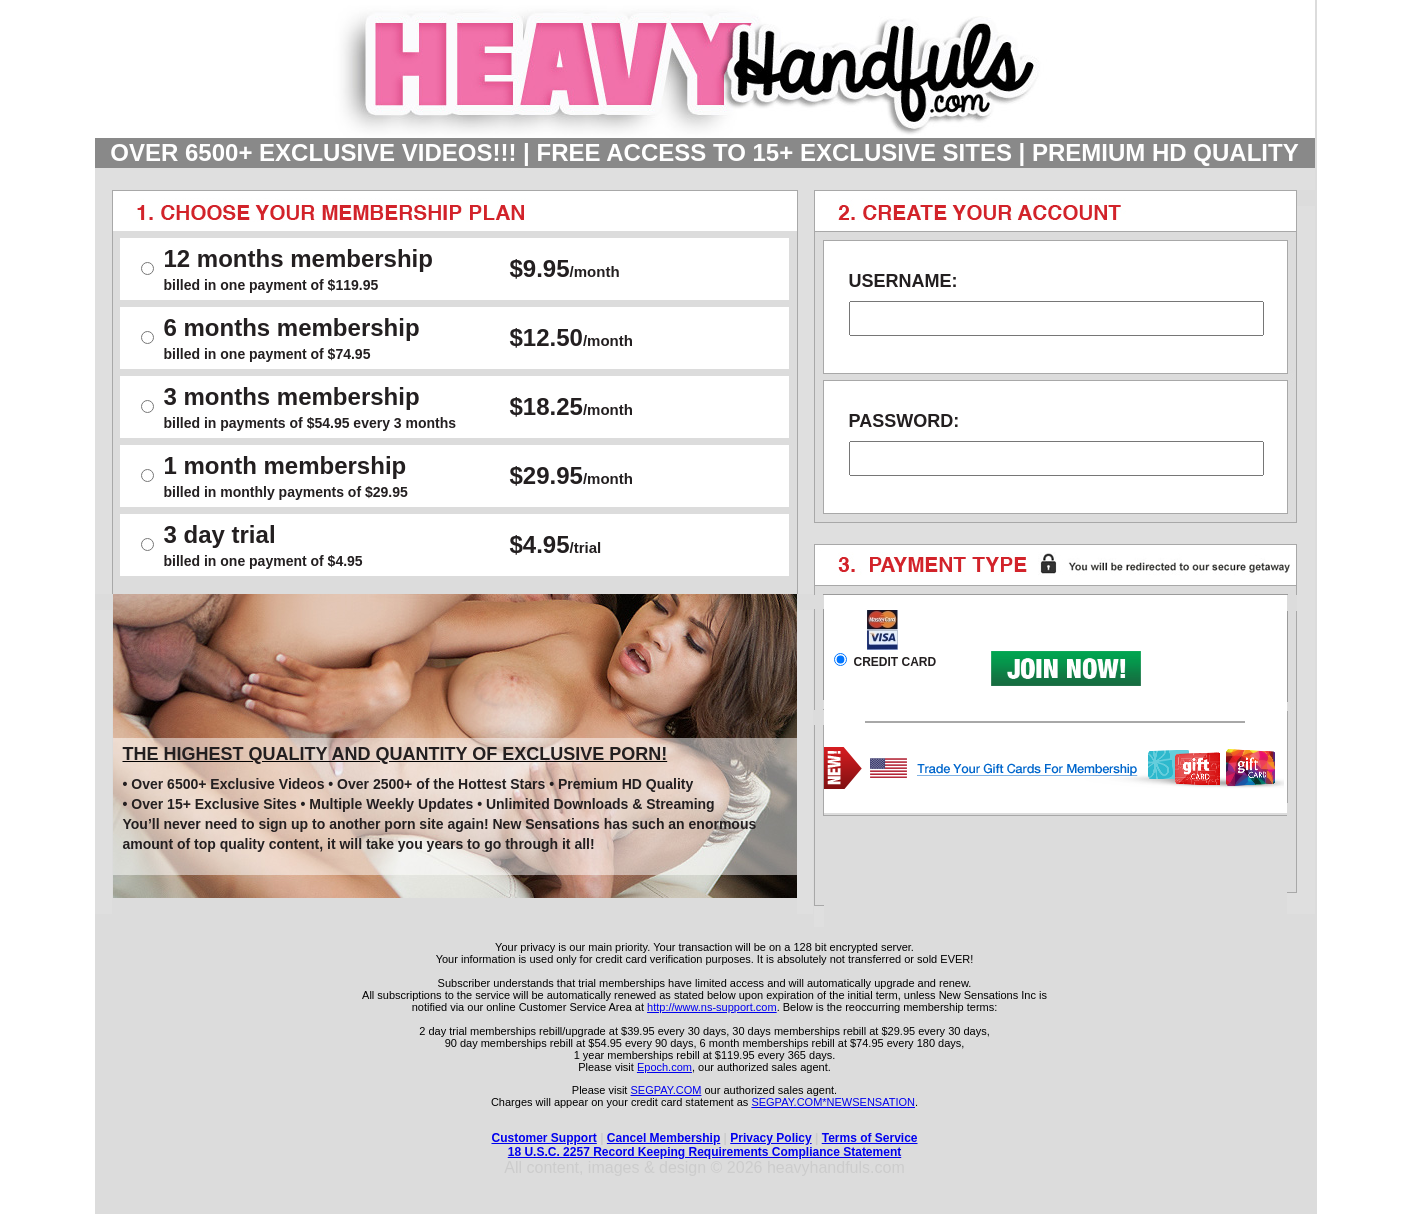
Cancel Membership (663, 1138)
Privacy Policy (770, 1138)
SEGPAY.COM (666, 1090)
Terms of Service (870, 1138)
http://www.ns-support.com (712, 1007)
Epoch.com (664, 1067)
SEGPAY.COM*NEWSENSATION (833, 1102)
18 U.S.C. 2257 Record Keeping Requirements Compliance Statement (704, 1152)
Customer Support (543, 1138)
